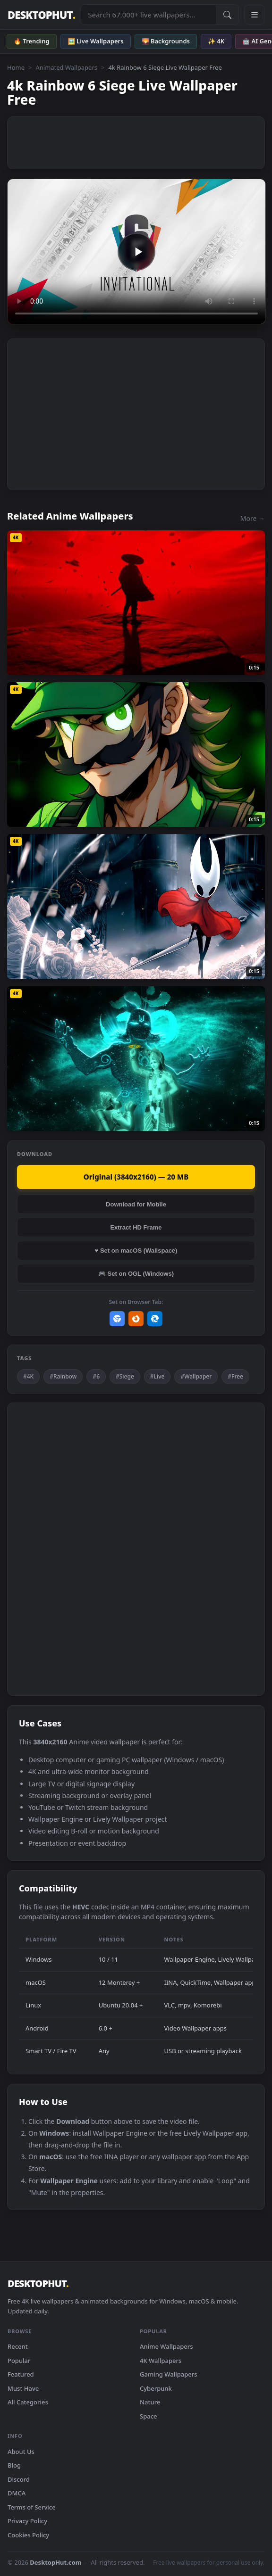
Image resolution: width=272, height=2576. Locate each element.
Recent (18, 2346)
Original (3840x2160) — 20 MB (136, 1176)
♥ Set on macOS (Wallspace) (136, 1250)
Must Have (23, 2388)
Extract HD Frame (136, 1227)
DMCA (17, 2493)
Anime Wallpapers (166, 2346)
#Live (157, 1376)
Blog (14, 2465)
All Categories (28, 2402)
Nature (150, 2402)
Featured (21, 2374)
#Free (235, 1376)
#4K (28, 1376)
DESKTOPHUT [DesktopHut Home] (41, 15)
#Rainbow (63, 1376)
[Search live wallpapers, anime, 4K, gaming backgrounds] (148, 15)
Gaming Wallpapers (168, 2374)
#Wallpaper (196, 1376)
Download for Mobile (136, 1204)
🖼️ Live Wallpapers (96, 41)
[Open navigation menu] (254, 15)
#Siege (125, 1376)
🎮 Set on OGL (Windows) (136, 1273)
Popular (19, 2360)
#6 (96, 1376)
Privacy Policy (27, 2521)
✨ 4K (216, 41)
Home (16, 67)
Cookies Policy (28, 2535)
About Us (21, 2451)
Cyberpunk (156, 2388)
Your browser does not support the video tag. (136, 251)
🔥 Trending (32, 41)
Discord (19, 2479)
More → (252, 518)
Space (148, 2416)
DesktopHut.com (55, 2562)
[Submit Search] (227, 15)
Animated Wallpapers (66, 67)
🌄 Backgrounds (166, 41)
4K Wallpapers (160, 2360)
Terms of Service (32, 2507)
